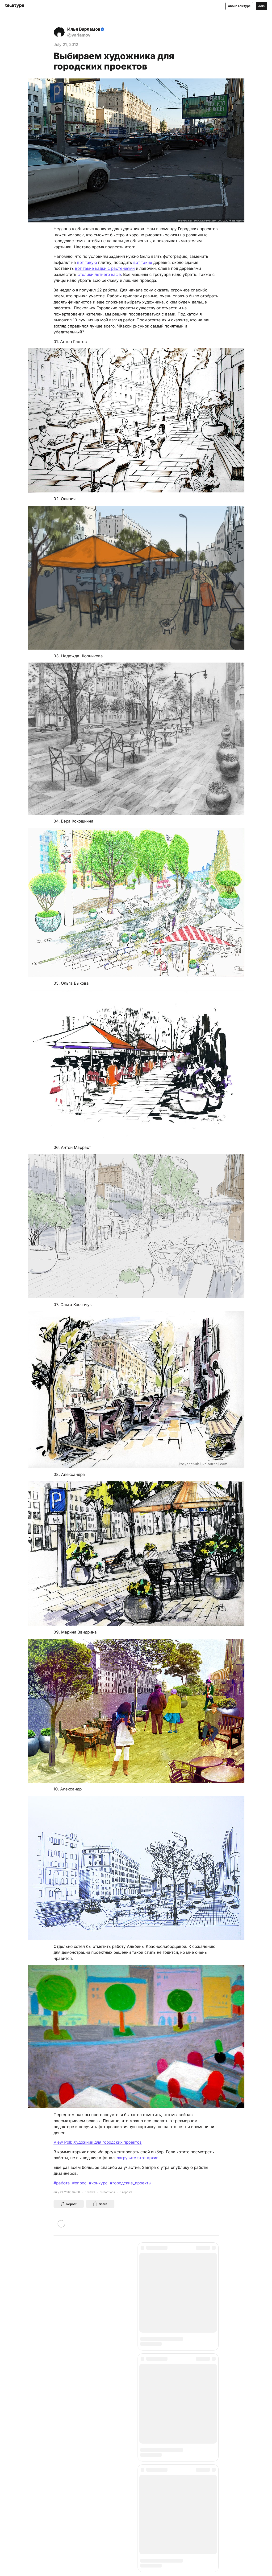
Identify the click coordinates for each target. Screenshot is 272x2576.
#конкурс (98, 2183)
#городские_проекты (130, 2183)
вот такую (87, 262)
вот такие (142, 262)
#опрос (79, 2183)
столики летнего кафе (99, 274)
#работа (62, 2183)
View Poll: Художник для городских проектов (98, 2142)
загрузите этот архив (138, 2157)
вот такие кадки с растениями (105, 268)
